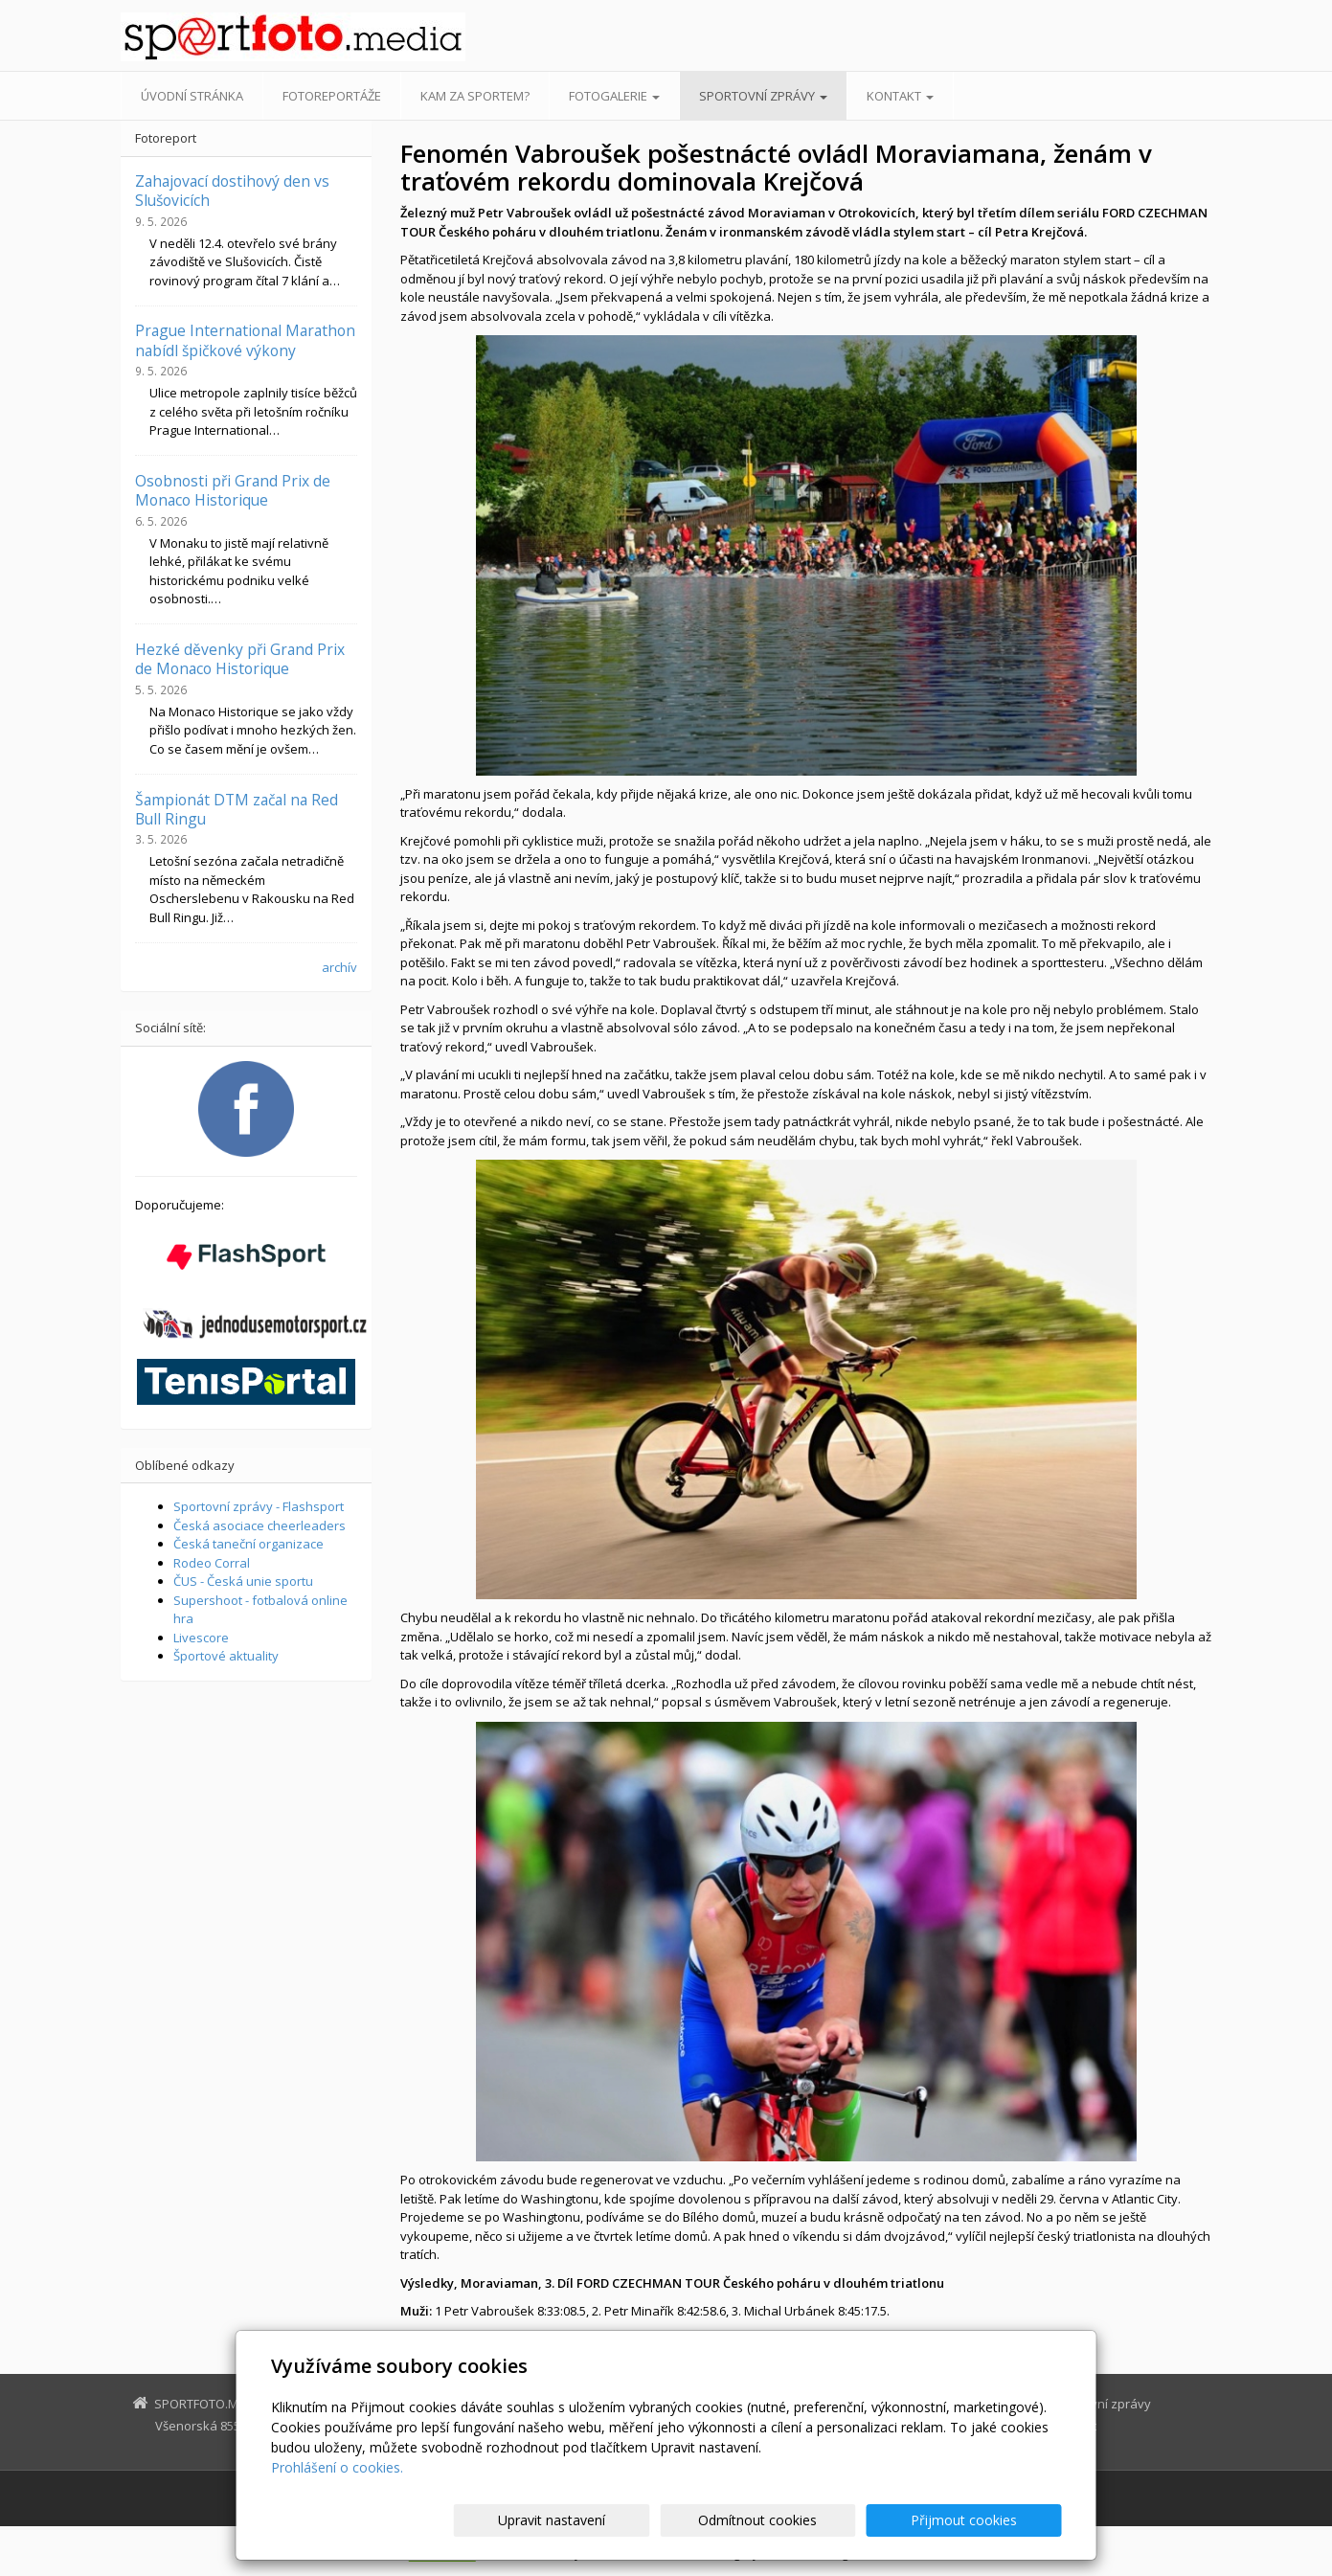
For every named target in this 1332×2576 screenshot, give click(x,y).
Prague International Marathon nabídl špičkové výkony (245, 340)
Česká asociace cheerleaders (259, 1525)
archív (339, 967)
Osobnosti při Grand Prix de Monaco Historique (232, 490)
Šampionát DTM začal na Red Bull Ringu (236, 809)
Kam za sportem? (475, 95)
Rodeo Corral (211, 1562)
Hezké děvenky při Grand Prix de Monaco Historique (240, 659)
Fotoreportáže (331, 95)
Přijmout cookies (989, 2520)
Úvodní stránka (192, 95)
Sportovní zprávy (763, 95)
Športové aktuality (226, 1655)
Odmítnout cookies (831, 2520)
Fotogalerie (614, 95)
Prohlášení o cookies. (337, 2467)
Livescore (201, 1637)
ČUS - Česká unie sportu (243, 1581)
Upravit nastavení (674, 2520)
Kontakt (900, 95)
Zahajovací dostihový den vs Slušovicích (232, 190)
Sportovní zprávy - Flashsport (258, 1506)
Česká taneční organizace (248, 1543)
